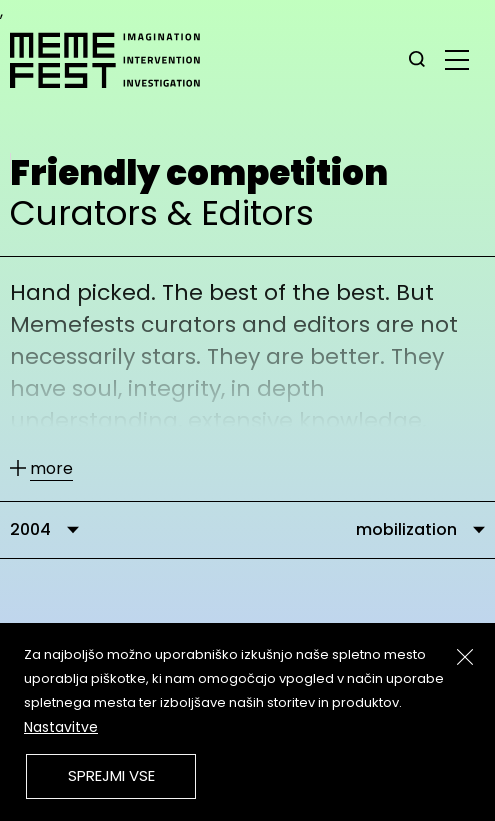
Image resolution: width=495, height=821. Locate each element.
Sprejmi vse (111, 775)
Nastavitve (61, 727)
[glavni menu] (457, 59)
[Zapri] (465, 657)
